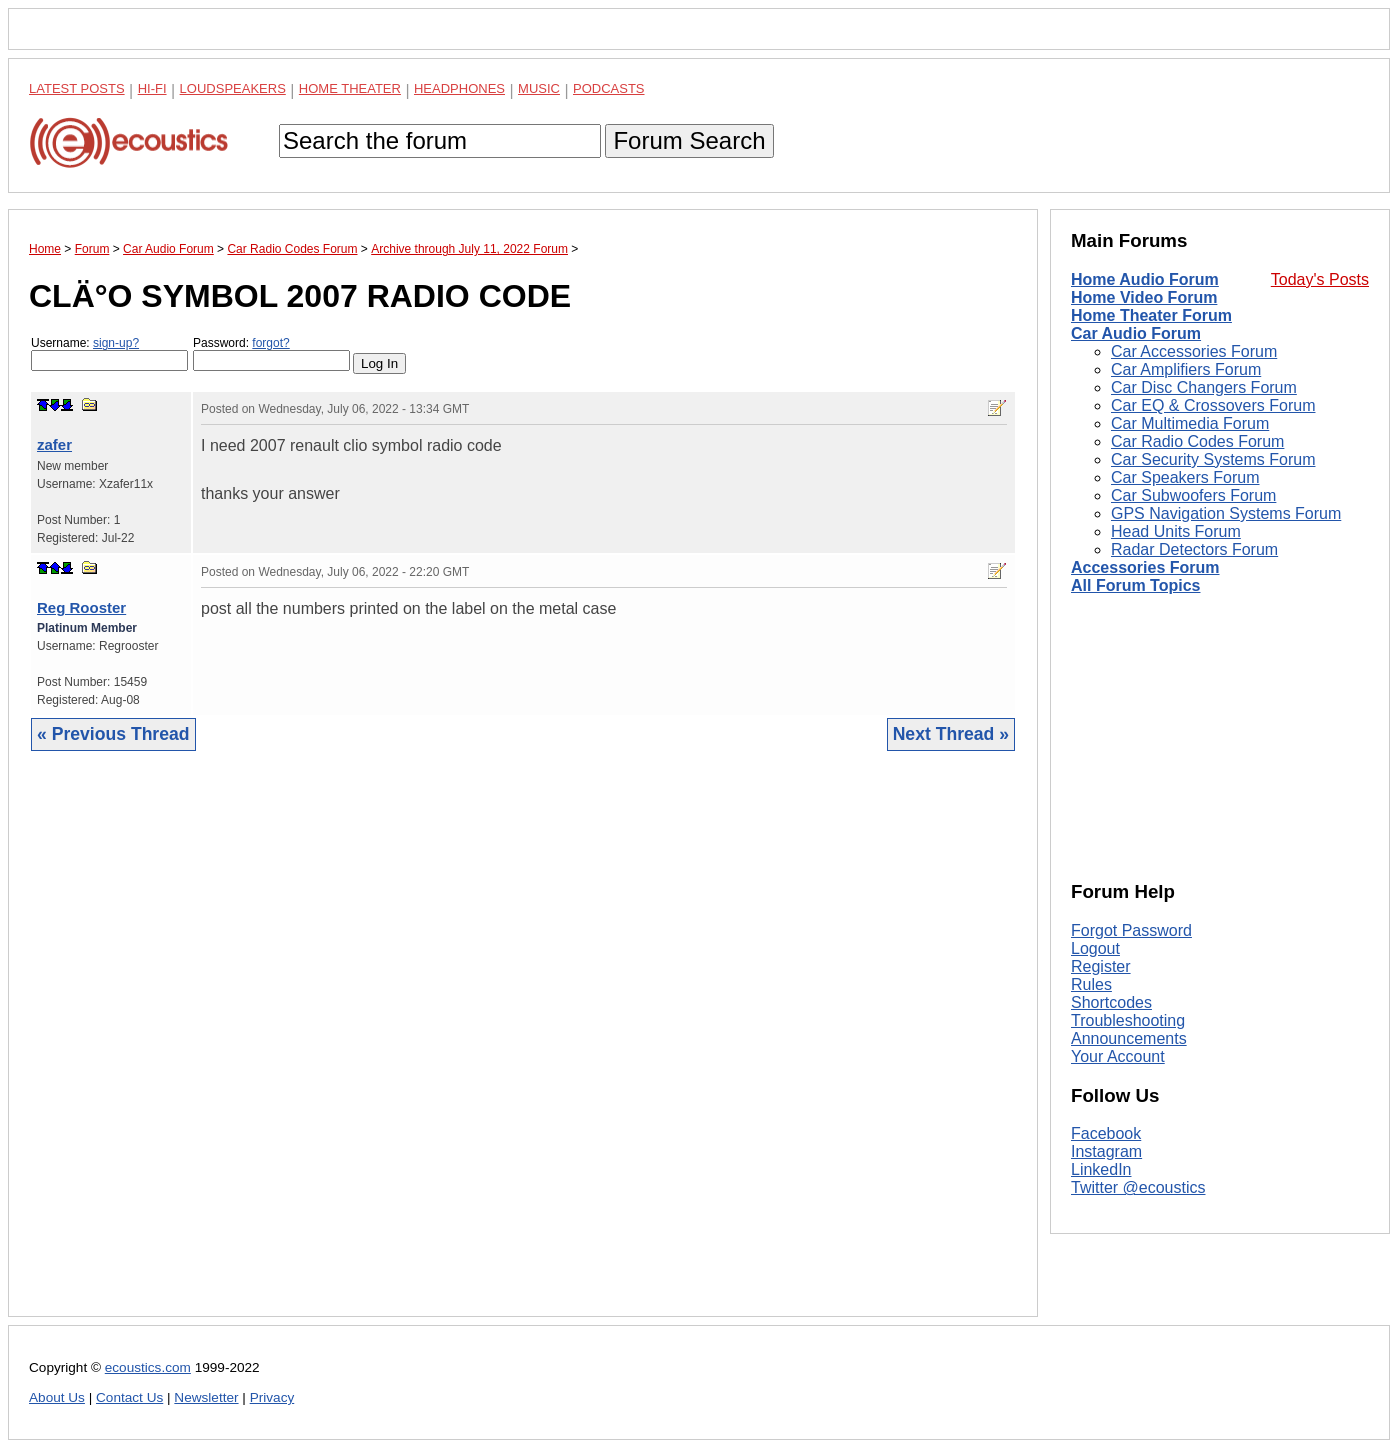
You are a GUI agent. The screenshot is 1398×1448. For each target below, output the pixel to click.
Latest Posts (77, 88)
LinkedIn (1101, 1169)
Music (539, 88)
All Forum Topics (1135, 585)
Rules (1091, 984)
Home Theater (350, 88)
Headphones (459, 88)
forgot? (270, 343)
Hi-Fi (152, 88)
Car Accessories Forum (1194, 351)
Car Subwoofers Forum (1193, 495)
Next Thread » (951, 734)
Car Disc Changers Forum (1204, 387)
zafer (54, 444)
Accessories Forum (1145, 567)
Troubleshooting (1128, 1020)
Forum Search (689, 140)
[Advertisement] (523, 1049)
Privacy (272, 1397)
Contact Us (129, 1397)
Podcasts (609, 88)
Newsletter (206, 1397)
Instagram (1106, 1151)
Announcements (1129, 1038)
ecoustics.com (148, 1367)
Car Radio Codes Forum (1197, 441)
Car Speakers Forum (1185, 477)
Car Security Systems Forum (1213, 459)
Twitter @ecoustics (1138, 1187)
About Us (57, 1397)
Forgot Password (1131, 930)
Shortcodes (1111, 1002)
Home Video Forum (1144, 297)
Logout (1095, 948)
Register (1101, 966)
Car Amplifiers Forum (1186, 369)
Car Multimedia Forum (1190, 423)
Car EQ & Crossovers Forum (1213, 405)
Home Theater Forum (1151, 315)
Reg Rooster (81, 607)
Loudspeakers (233, 88)
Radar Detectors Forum (1194, 549)
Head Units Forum (1176, 531)
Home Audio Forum (1145, 279)
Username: (109, 353)
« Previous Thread (113, 734)
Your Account (1118, 1056)
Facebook (1106, 1133)
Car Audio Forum (1136, 333)
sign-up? (116, 343)
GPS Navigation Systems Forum (1226, 513)
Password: (271, 353)
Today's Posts (1320, 279)
